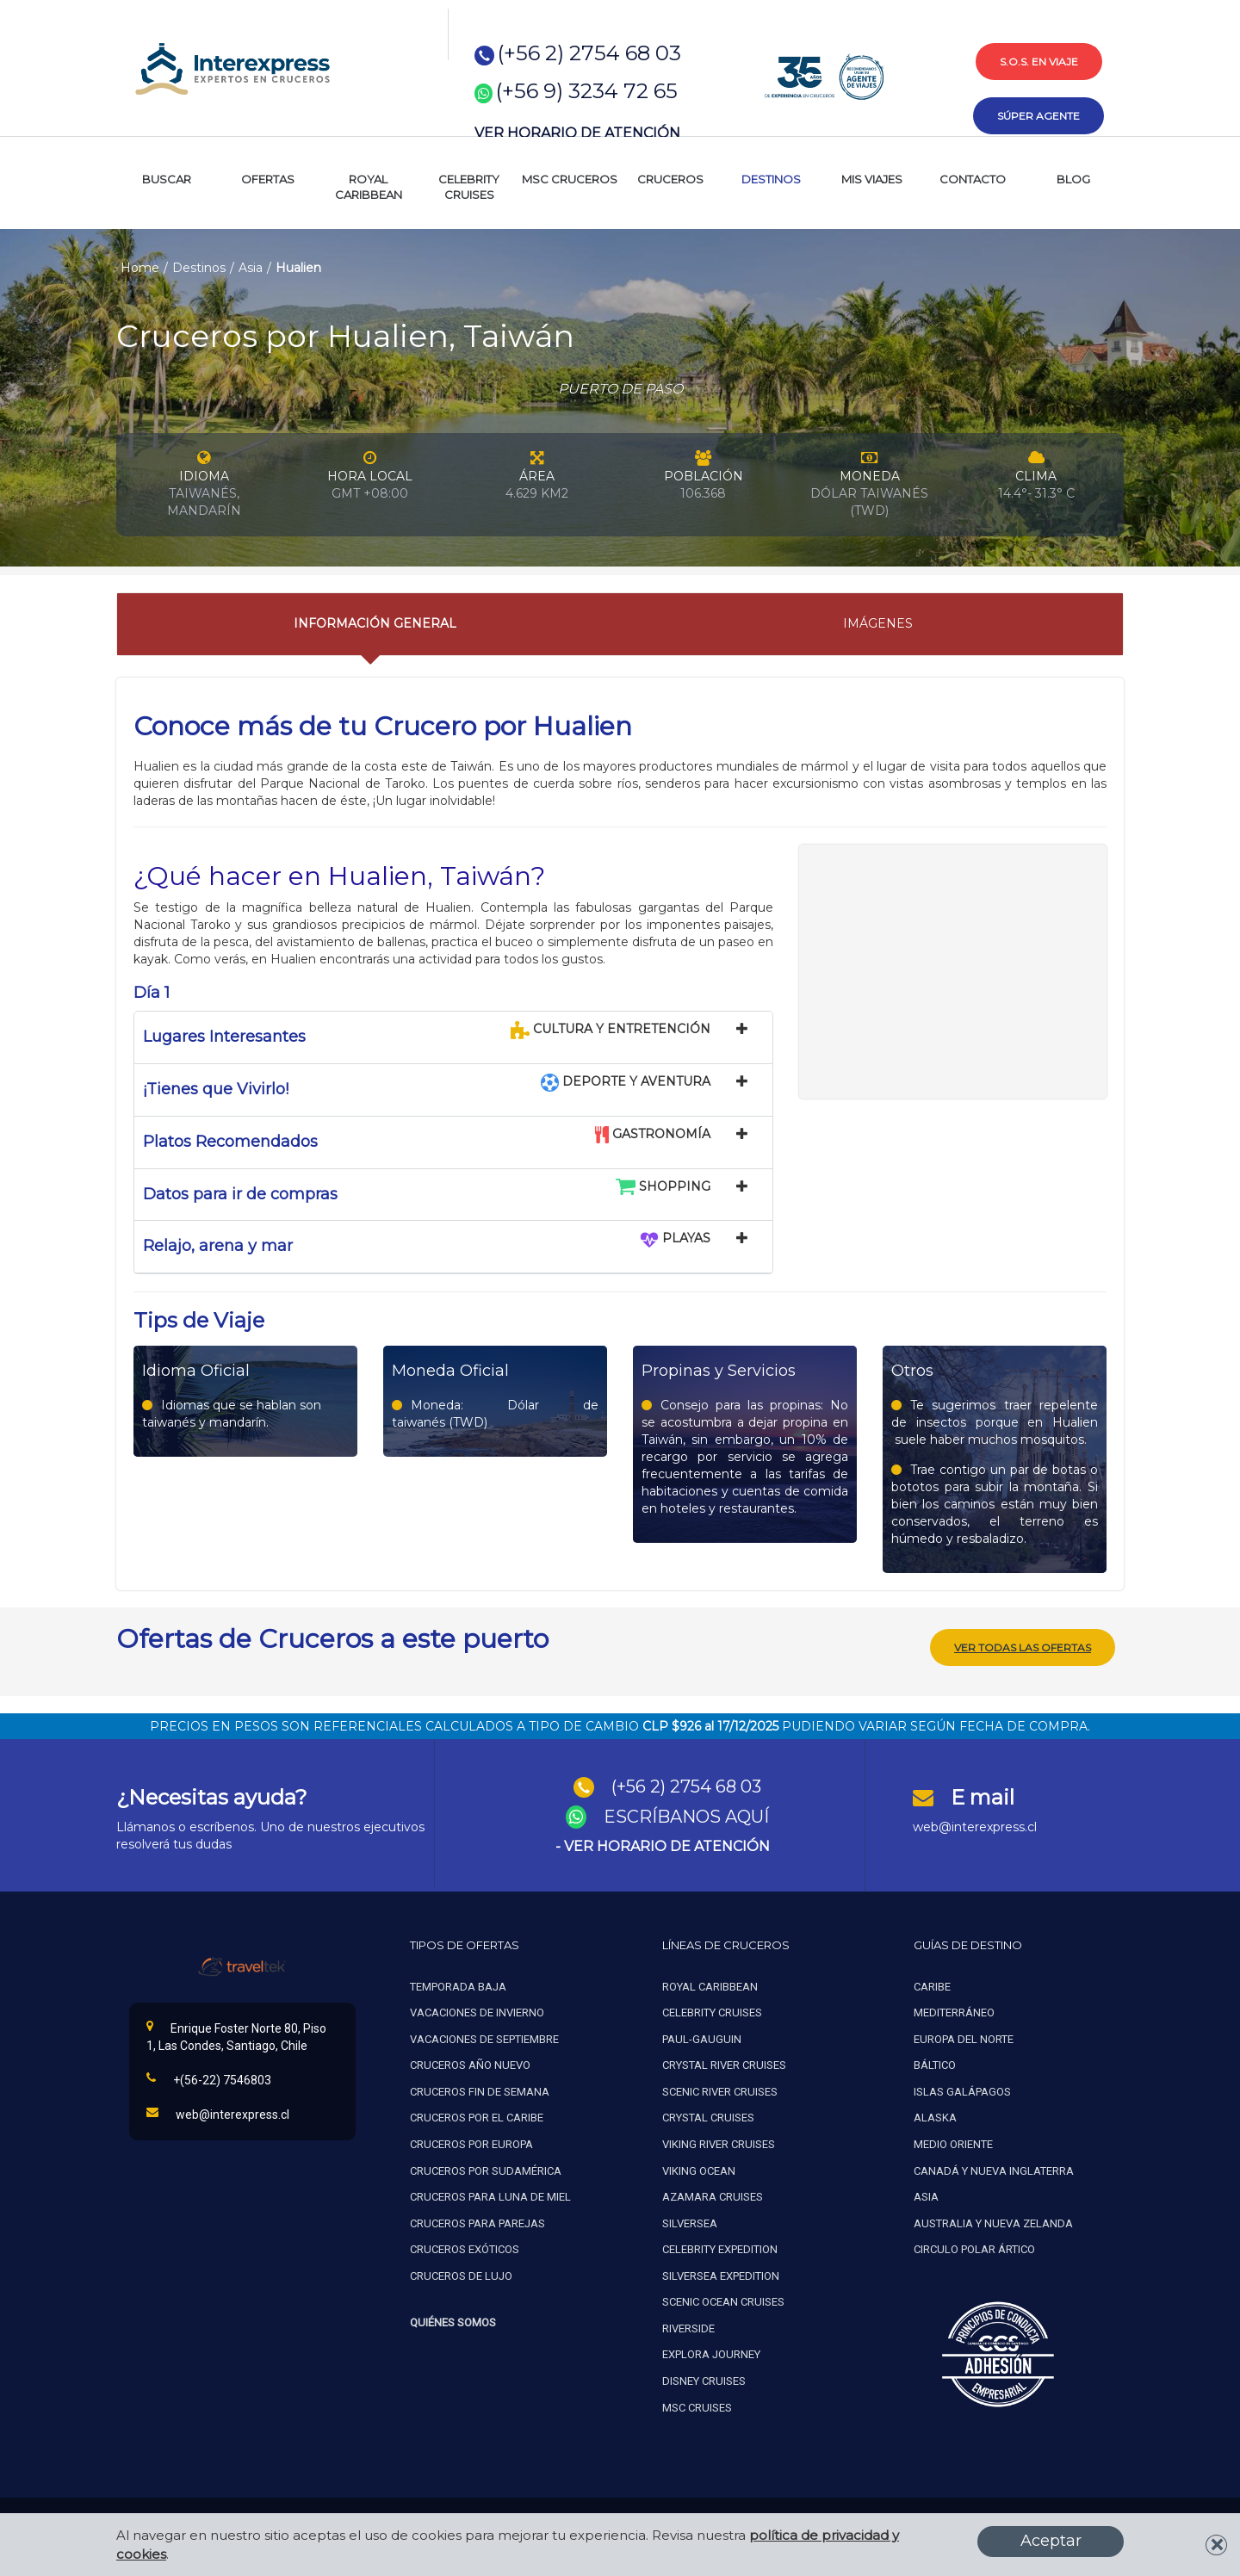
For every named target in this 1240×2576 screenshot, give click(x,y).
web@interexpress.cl (975, 1825)
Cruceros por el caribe (476, 2115)
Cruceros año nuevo (470, 2063)
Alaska (935, 2115)
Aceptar (1051, 2540)
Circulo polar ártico (974, 2247)
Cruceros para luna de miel (490, 2195)
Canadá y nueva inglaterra (994, 2169)
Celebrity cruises (712, 2010)
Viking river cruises (718, 2142)
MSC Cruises (698, 2406)
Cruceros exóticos (464, 2247)
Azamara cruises (712, 2195)
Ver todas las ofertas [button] (1022, 1645)
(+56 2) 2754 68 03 (589, 52)
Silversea (689, 2221)
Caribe (932, 1984)
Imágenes (878, 623)
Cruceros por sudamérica (485, 2169)
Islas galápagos (962, 2090)
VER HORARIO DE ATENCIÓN (577, 133)
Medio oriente (953, 2142)
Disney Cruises (704, 2379)
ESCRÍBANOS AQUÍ (686, 1815)
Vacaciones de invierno (477, 2010)
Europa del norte (964, 2037)
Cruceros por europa (471, 2142)
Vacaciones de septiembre (484, 2037)
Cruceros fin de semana (479, 2090)
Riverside (688, 2326)
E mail (982, 1795)
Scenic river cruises (720, 2090)
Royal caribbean (710, 1984)
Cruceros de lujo (461, 2274)
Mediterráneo (954, 2010)
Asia (251, 268)
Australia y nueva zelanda (993, 2221)
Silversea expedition (720, 2274)
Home (140, 268)
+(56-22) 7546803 (208, 2077)
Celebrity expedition (720, 2247)
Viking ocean (698, 2169)
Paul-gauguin (701, 2037)
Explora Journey (711, 2352)
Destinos (199, 268)
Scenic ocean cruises (723, 2300)
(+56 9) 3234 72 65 (587, 90)
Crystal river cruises (724, 2063)
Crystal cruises (708, 2115)
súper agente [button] (1038, 115)
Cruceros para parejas (477, 2221)
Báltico (935, 2063)
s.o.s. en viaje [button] (1039, 61)
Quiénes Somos (453, 2320)
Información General (375, 623)
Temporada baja (458, 1984)
